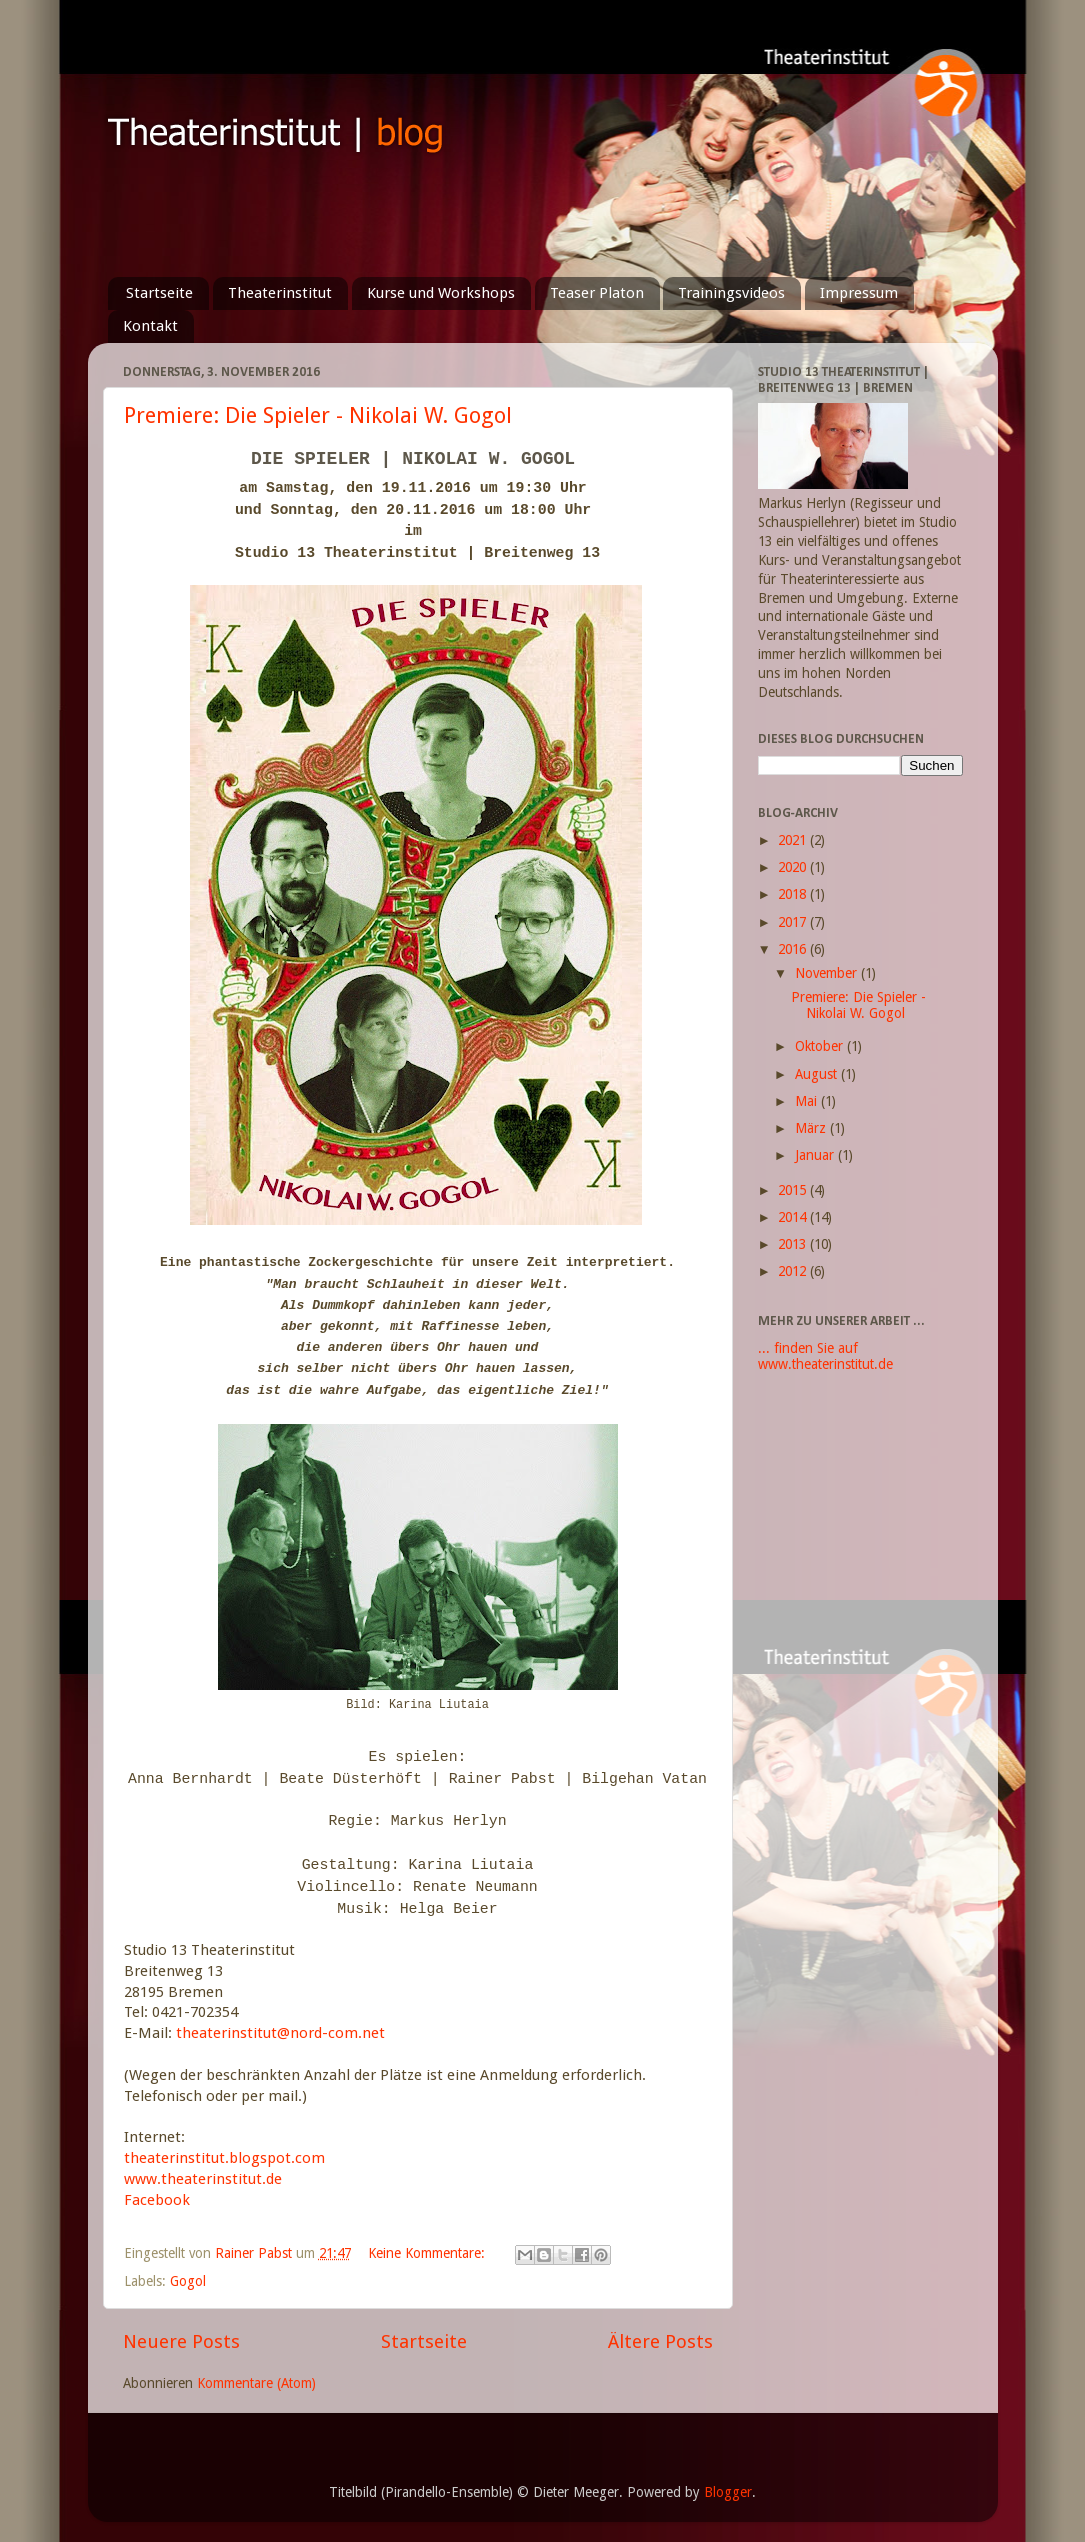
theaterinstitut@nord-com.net (280, 2033)
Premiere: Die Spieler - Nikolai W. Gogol (318, 415)
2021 (794, 840)
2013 (794, 1244)
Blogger (728, 2492)
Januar (816, 1155)
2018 (794, 894)
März (812, 1128)
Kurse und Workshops (441, 293)
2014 (794, 1217)
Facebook (157, 2200)
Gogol (188, 2281)
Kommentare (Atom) (256, 2383)
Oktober (821, 1046)
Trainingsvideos (731, 293)
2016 (794, 949)
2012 (794, 1271)
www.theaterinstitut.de (203, 2179)
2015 (794, 1190)
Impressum (859, 293)
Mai (808, 1101)
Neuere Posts (181, 2341)
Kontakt (150, 326)
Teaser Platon (597, 293)
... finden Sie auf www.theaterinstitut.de (825, 1356)
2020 (794, 867)
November (828, 973)
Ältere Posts (660, 2341)
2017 (794, 922)
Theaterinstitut (280, 293)
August (818, 1074)
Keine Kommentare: (428, 2253)
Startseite (159, 293)
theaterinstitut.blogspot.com (224, 2158)
